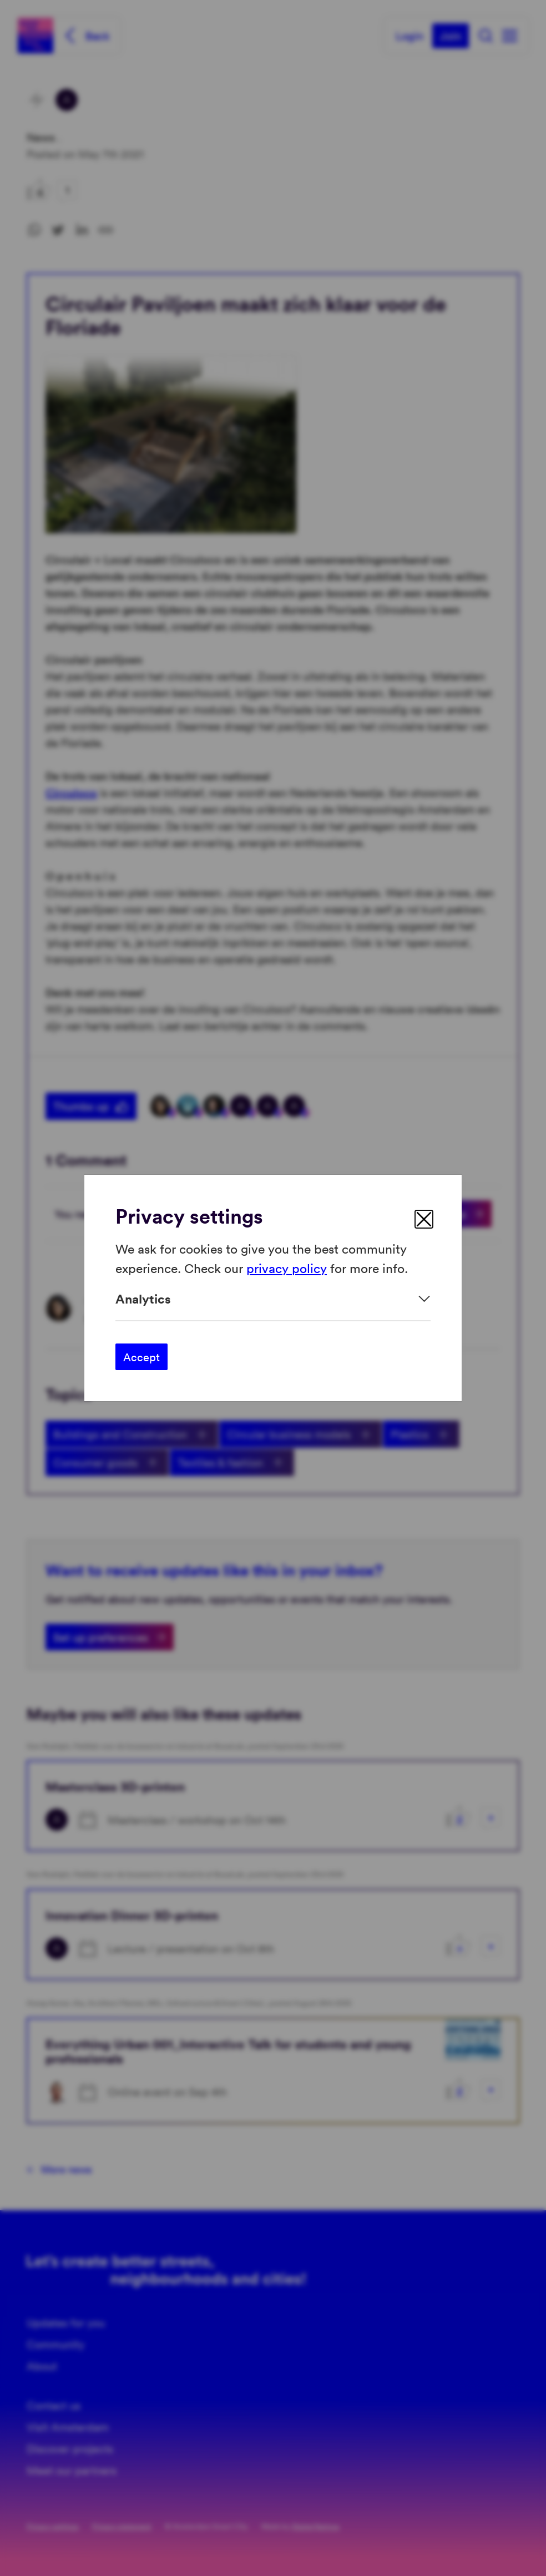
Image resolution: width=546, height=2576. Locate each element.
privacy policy (286, 1267)
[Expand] (273, 1298)
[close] (424, 1219)
